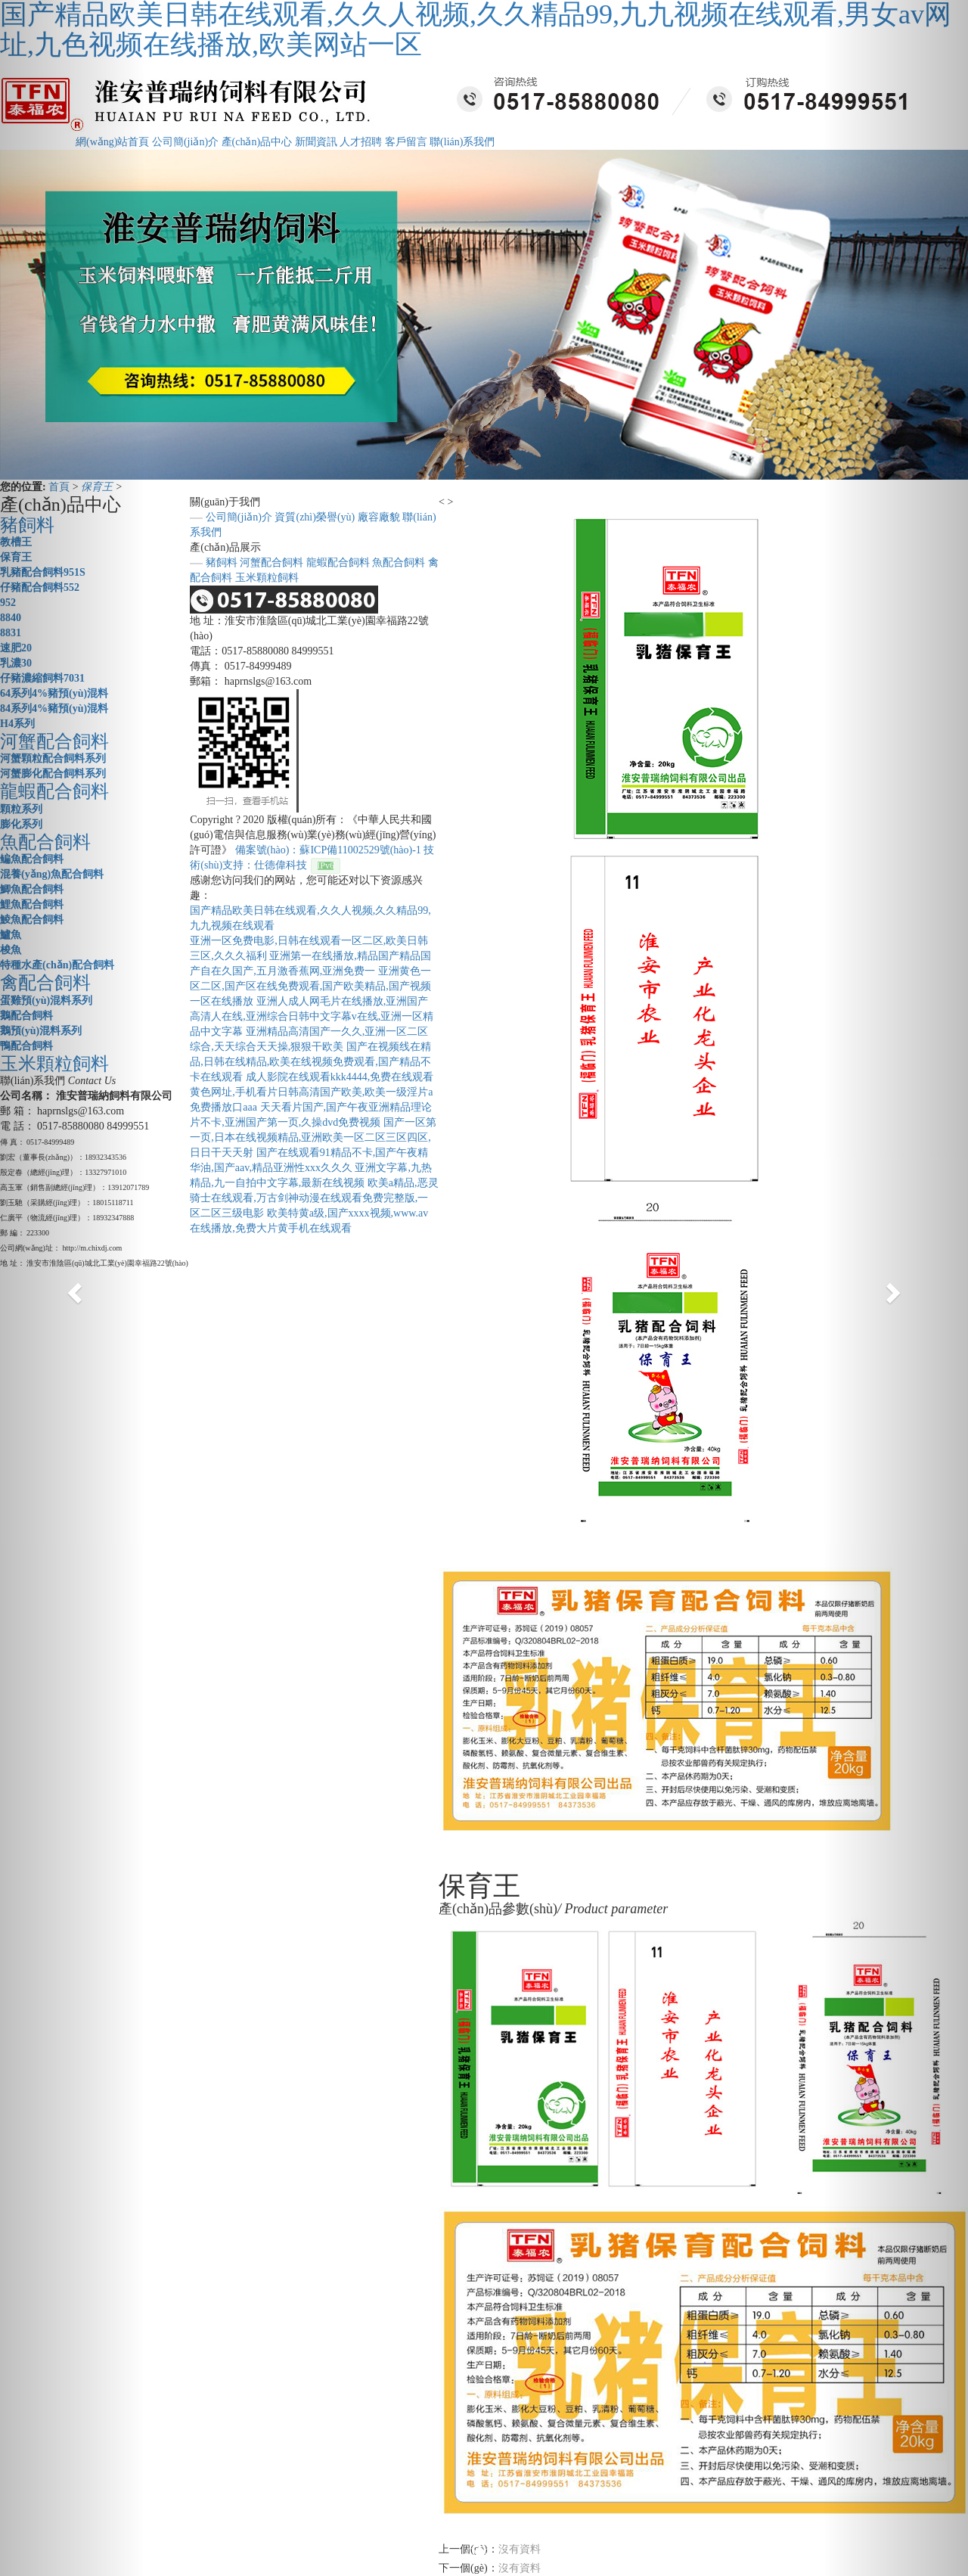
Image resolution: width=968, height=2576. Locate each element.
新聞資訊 (316, 142)
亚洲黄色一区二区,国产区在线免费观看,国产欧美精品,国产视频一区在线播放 (310, 986)
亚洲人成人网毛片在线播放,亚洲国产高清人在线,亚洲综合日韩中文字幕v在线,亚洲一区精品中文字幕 (311, 1016)
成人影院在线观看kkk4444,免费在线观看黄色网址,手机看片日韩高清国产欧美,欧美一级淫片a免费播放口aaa (311, 1092)
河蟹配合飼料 (271, 562)
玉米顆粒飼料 (267, 577)
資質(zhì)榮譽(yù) (315, 517)
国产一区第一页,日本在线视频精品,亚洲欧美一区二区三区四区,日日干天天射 (313, 1137)
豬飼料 (221, 562)
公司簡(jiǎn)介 (185, 142)
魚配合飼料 (398, 562)
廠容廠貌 (379, 517)
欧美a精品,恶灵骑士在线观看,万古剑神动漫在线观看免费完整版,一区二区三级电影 (314, 1198)
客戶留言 (406, 142)
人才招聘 (361, 142)
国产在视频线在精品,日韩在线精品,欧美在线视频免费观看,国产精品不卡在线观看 (310, 1062)
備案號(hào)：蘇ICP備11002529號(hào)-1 (328, 850)
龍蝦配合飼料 (338, 562)
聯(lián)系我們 (462, 142)
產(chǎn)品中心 (257, 142)
